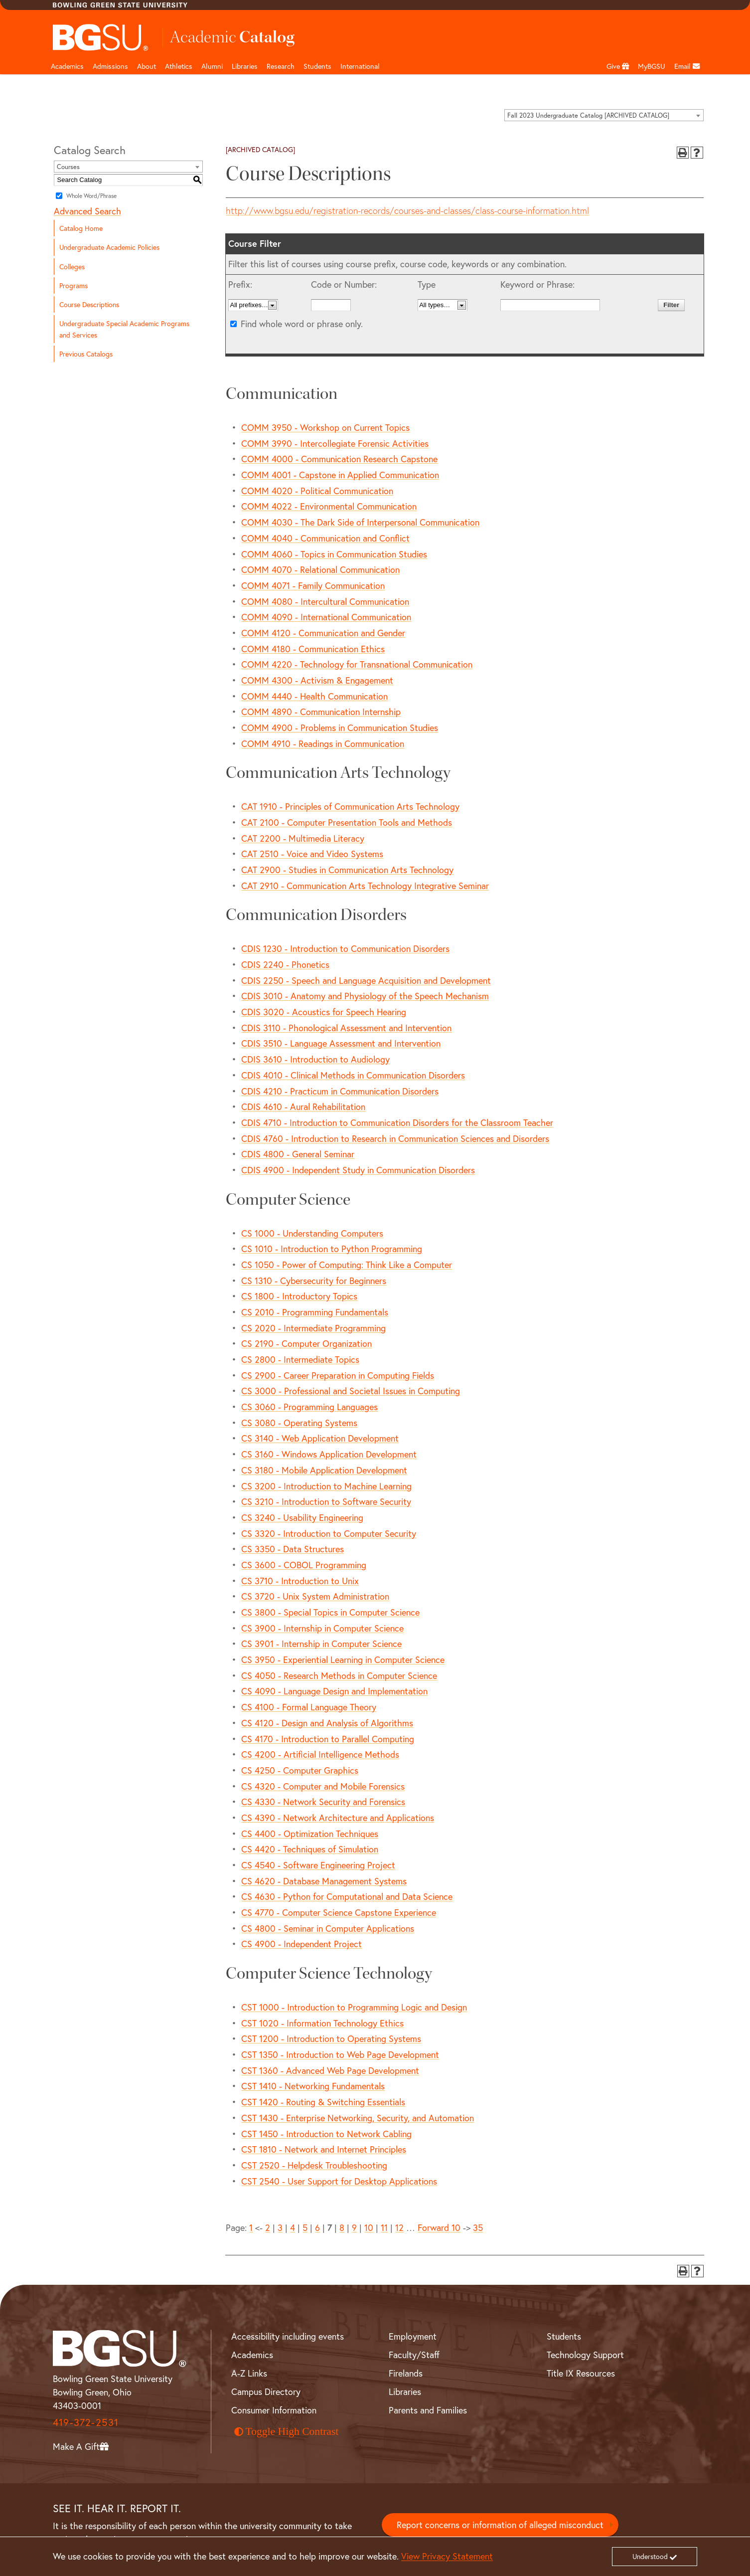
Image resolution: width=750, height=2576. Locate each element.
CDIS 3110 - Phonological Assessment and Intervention (346, 1028)
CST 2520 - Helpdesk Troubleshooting (314, 2165)
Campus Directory (265, 2391)
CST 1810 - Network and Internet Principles (323, 2149)
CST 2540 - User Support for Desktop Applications (339, 2181)
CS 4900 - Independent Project (301, 1944)
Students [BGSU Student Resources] (564, 2336)
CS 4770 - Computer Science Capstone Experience (338, 1912)
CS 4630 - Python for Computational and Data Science (346, 1896)
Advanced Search (87, 211)
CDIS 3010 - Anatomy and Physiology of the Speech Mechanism (365, 996)
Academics (67, 66)
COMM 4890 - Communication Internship (321, 712)
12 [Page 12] (399, 2227)
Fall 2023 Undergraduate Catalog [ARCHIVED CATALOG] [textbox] (588, 115)
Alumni (212, 66)
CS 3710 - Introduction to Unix (300, 1581)
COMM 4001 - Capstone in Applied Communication (340, 475)
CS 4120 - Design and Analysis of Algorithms (327, 1723)
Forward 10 (439, 2227)
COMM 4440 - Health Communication (314, 696)
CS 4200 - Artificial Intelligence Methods (320, 1754)
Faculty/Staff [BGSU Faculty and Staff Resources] (414, 2355)
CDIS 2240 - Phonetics (285, 964)
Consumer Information (273, 2410)
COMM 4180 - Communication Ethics (313, 649)
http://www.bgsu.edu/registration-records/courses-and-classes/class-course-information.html (407, 210)
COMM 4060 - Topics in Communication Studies (334, 554)
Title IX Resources (581, 2373)
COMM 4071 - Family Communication (313, 585)
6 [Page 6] (317, 2227)
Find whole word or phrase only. (302, 324)
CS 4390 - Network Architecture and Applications (337, 1818)
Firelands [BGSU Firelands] (406, 2373)
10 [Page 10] (368, 2227)
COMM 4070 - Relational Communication (320, 569)
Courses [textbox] (68, 167)
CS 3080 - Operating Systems (299, 1423)
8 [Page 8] (341, 2227)
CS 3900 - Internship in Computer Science (322, 1628)
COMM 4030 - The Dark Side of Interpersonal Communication (360, 522)
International (360, 66)
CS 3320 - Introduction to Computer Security (328, 1533)
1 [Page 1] (251, 2227)
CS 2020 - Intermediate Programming (313, 1328)
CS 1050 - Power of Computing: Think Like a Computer (346, 1265)
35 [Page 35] (478, 2227)
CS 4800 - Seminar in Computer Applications (327, 1928)
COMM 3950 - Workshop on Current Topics (325, 427)
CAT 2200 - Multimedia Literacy (302, 838)
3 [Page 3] (280, 2227)
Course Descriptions (89, 304)
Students (317, 66)
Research (281, 66)
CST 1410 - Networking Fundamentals (313, 2086)
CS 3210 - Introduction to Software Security (326, 1501)
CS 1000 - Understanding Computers (312, 1233)
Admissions (110, 66)
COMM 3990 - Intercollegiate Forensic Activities (335, 443)
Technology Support (585, 2355)
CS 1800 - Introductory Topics (299, 1296)
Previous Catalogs (86, 354)
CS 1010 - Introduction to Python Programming (331, 1249)
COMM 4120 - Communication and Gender (323, 633)
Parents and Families (428, 2410)
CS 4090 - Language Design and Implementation (334, 1691)
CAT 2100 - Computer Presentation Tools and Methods (346, 822)
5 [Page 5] (304, 2227)
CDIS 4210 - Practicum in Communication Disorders (340, 1091)
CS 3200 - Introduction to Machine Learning (326, 1486)
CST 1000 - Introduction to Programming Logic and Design (354, 2007)
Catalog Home (81, 228)
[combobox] (604, 115)
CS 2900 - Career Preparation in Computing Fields (337, 1375)
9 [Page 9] (354, 2227)
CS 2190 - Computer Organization (306, 1343)
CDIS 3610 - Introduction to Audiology (315, 1059)
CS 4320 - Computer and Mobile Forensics (323, 1786)
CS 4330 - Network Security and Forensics (323, 1802)
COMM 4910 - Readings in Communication (322, 743)
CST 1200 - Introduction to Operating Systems (331, 2038)
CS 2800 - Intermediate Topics (300, 1359)
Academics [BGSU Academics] (252, 2355)
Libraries (245, 66)
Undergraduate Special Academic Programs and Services (124, 329)
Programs (73, 285)
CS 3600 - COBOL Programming (303, 1565)
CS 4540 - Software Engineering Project (318, 1865)
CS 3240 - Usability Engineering (302, 1517)
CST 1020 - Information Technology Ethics (322, 2023)
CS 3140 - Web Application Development (320, 1438)
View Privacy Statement (447, 2556)
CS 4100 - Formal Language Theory (308, 1707)
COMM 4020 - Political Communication (317, 491)
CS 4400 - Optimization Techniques (309, 1834)
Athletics (178, 66)
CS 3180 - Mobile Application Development (324, 1470)
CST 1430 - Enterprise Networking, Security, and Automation (357, 2118)
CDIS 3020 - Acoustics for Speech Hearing (323, 1012)
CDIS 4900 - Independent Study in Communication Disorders (358, 1170)
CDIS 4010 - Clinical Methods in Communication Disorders (353, 1075)
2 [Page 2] (267, 2227)
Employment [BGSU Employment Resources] (413, 2336)
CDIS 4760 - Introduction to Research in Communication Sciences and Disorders (395, 1138)
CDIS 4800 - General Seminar (297, 1154)
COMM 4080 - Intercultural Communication (325, 601)
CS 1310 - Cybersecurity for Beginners (313, 1281)
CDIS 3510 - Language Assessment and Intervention (341, 1043)
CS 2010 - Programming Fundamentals (314, 1312)
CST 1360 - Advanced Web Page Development (330, 2070)
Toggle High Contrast (286, 2431)
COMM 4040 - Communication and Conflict (325, 538)
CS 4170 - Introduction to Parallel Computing (327, 1739)
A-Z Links (249, 2373)
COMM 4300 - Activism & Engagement (317, 680)
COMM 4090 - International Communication (326, 617)
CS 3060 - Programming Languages (309, 1407)
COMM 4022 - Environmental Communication (329, 506)
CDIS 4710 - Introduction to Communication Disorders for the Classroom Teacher (397, 1122)
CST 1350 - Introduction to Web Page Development (340, 2054)
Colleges (72, 266)
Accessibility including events (287, 2336)
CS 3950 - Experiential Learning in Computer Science (343, 1659)
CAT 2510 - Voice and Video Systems (312, 854)
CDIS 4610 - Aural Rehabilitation (303, 1106)
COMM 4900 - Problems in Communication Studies (339, 728)
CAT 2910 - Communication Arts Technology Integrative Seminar (365, 886)
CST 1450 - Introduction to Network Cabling (326, 2134)
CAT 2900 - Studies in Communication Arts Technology (347, 870)
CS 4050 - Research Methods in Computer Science (339, 1675)
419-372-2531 (86, 2422)
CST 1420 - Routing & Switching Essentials (323, 2102)
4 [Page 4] (292, 2227)
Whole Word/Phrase (91, 195)
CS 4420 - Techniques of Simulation (309, 1849)
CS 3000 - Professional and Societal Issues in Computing (350, 1391)
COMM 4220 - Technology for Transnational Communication (356, 664)
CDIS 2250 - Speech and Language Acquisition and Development (366, 980)
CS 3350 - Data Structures (292, 1549)
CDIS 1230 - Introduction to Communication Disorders (345, 948)
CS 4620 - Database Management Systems (324, 1881)
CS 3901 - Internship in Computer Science (321, 1644)
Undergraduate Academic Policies (109, 247)
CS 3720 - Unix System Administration (315, 1596)
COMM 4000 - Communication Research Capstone (339, 459)
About (146, 66)
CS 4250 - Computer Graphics (299, 1770)
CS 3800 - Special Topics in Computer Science (330, 1612)
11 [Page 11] (384, 2227)
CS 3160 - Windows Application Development (329, 1454)
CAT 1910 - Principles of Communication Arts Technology (350, 806)
